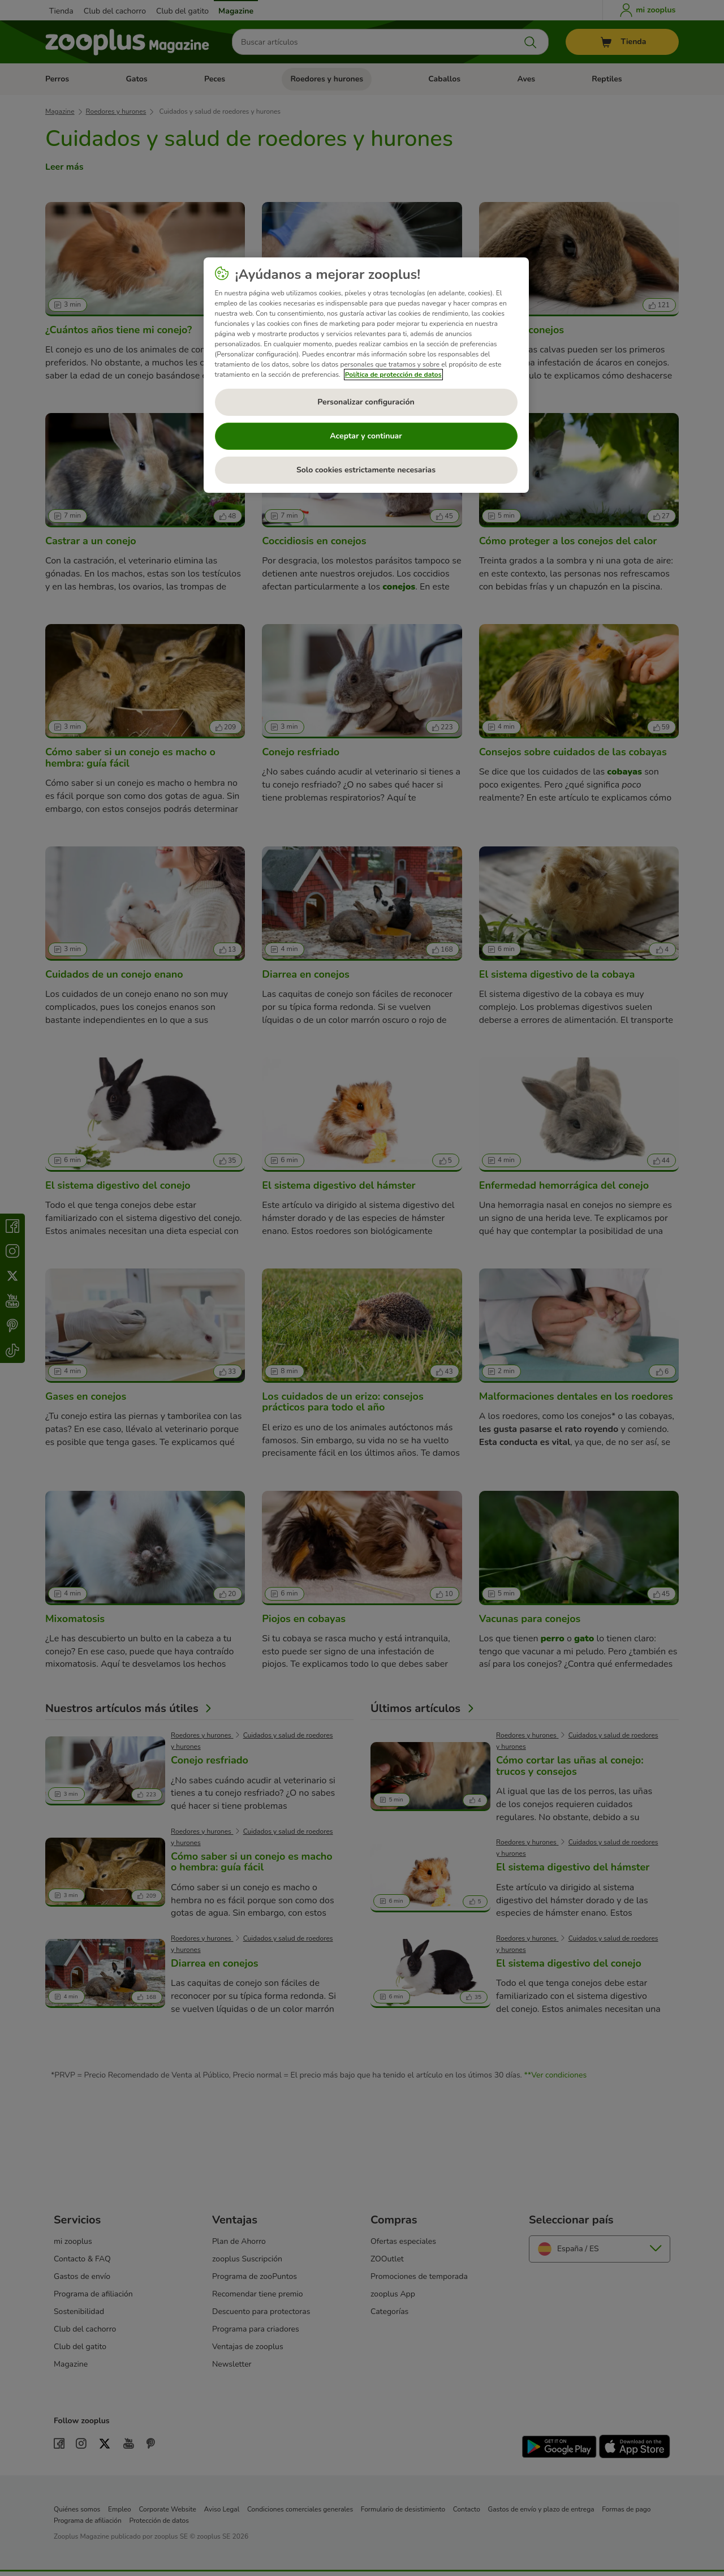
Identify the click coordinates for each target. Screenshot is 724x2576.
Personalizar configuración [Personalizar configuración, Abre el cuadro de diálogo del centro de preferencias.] (365, 402)
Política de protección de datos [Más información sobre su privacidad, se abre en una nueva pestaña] (393, 374)
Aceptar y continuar (366, 436)
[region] (366, 375)
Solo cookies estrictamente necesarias (366, 470)
